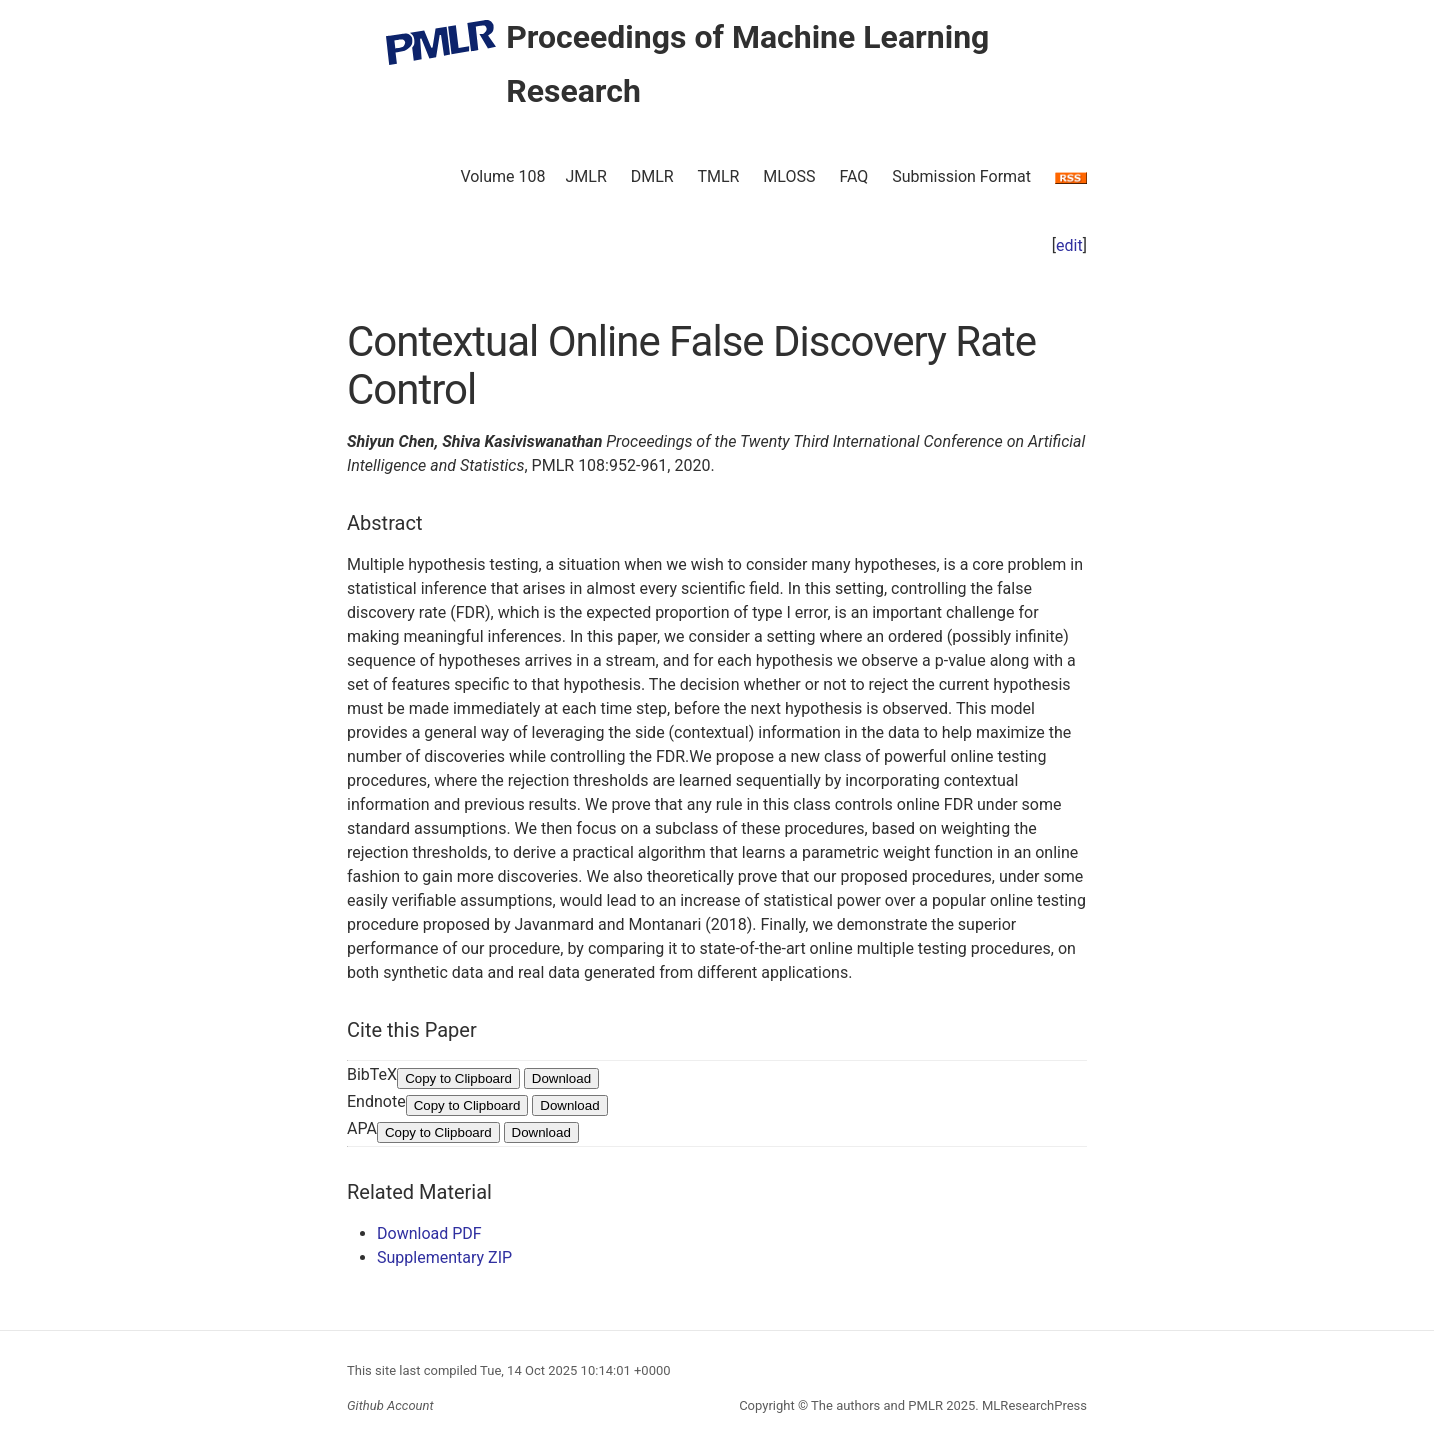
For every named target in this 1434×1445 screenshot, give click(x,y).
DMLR (652, 176)
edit (1069, 245)
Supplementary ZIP (444, 1257)
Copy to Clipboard (458, 1078)
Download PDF (429, 1233)
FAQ (853, 176)
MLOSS (789, 176)
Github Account (390, 1405)
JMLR (586, 176)
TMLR (718, 176)
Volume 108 (502, 176)
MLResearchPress (1033, 1405)
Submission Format (961, 176)
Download (561, 1078)
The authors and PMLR (877, 1405)
